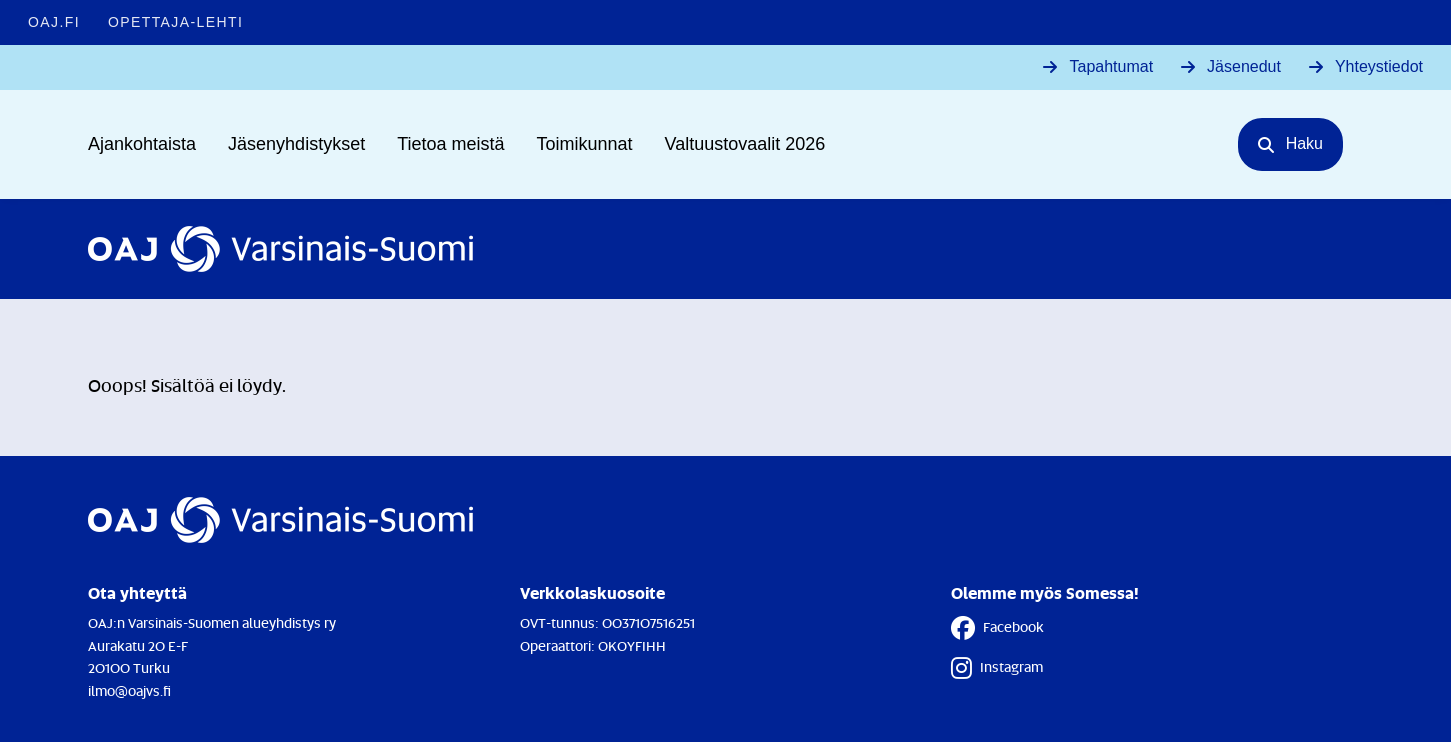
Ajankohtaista (142, 144)
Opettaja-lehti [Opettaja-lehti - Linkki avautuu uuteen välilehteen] (175, 22)
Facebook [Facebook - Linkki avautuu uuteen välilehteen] (997, 628)
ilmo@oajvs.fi (129, 690)
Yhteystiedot (1379, 66)
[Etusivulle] (280, 249)
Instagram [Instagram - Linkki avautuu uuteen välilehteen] (997, 668)
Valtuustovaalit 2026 (745, 144)
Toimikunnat (585, 144)
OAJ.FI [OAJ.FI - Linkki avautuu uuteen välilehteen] (54, 22)
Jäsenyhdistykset (296, 144)
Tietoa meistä (450, 144)
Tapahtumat (1111, 66)
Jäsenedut (1244, 66)
